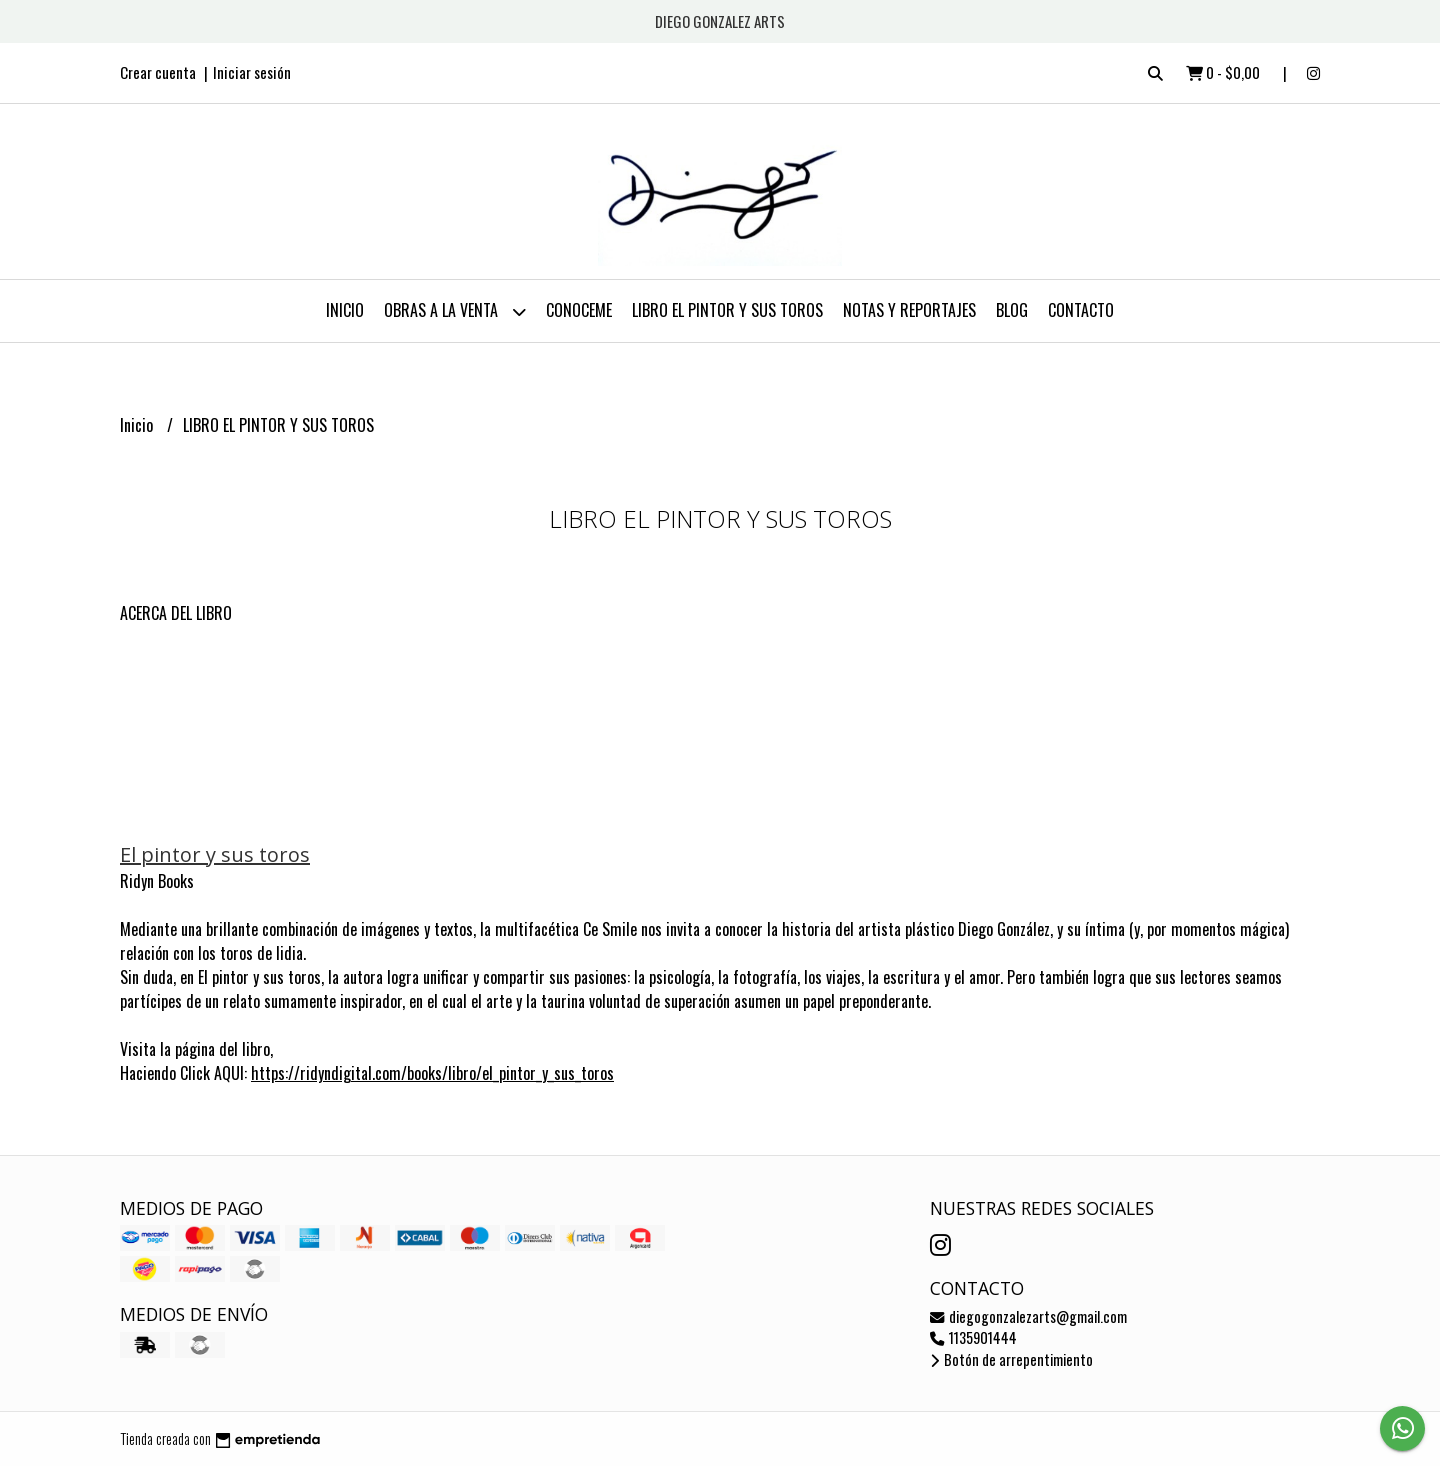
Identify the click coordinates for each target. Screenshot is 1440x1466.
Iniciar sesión (252, 72)
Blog (1012, 310)
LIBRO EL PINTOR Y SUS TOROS (727, 310)
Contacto (1081, 310)
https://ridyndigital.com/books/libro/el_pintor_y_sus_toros (432, 1073)
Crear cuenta (158, 72)
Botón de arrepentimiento (1011, 1359)
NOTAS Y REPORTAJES (909, 310)
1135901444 (973, 1337)
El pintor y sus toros (215, 854)
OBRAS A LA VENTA (455, 311)
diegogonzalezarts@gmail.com (1028, 1316)
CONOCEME (579, 310)
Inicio (345, 310)
